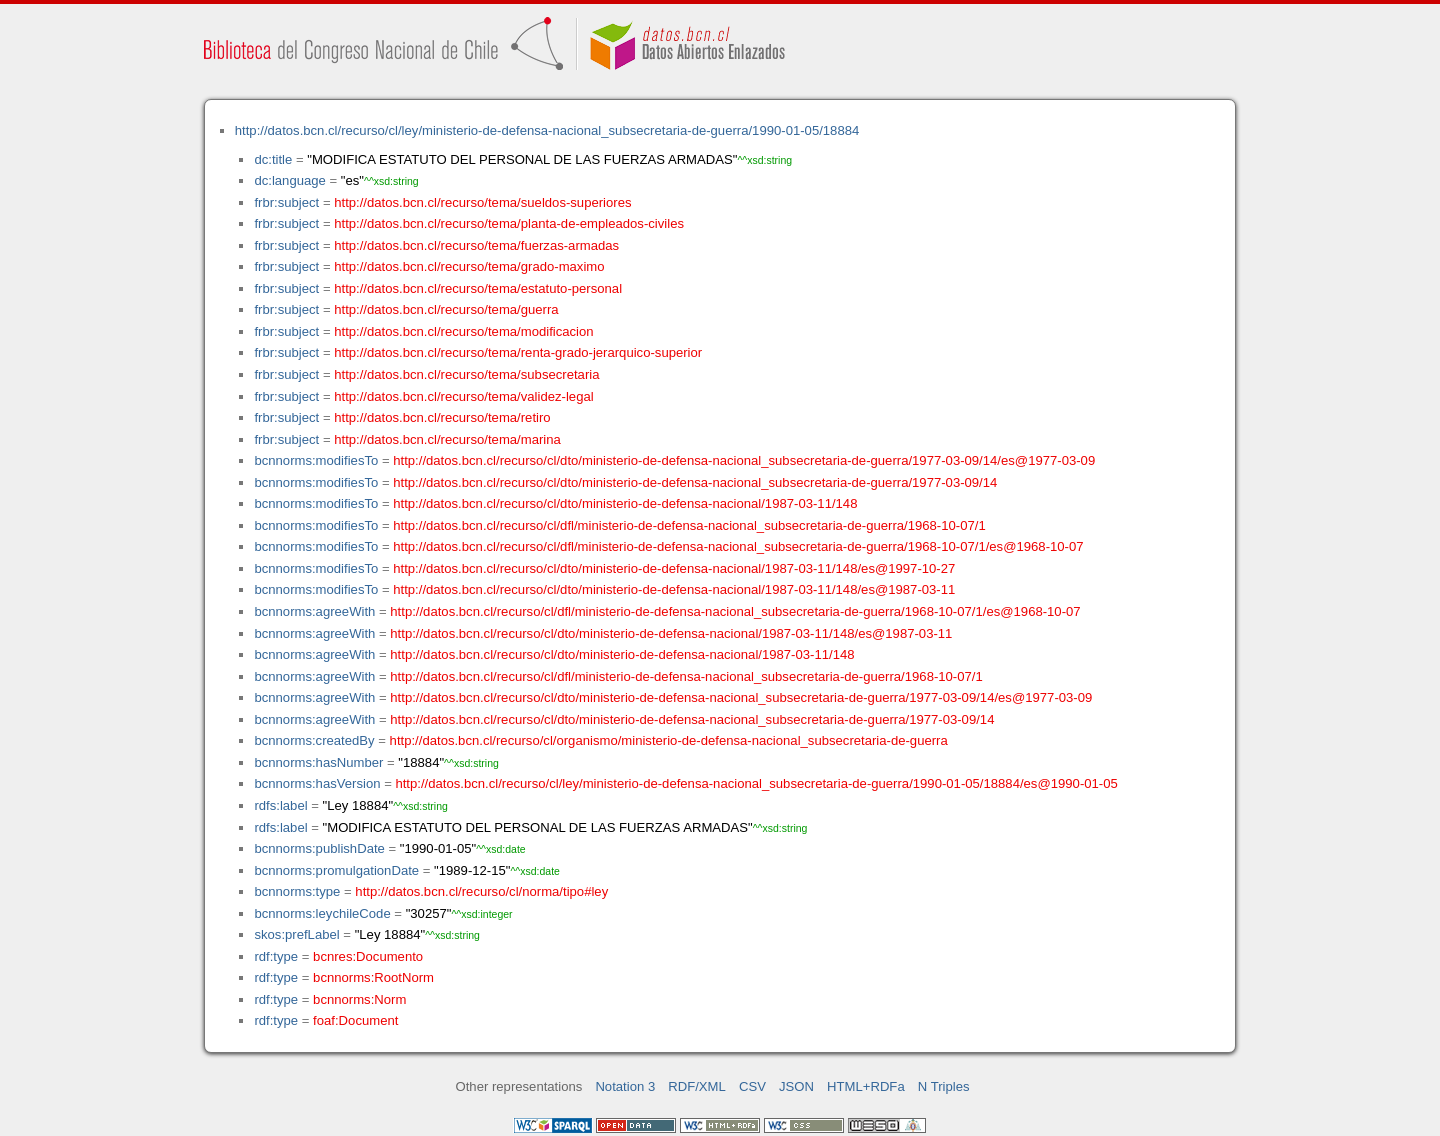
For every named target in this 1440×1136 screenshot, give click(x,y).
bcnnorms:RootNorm (373, 977)
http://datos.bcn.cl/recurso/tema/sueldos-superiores (482, 202)
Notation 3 (625, 1086)
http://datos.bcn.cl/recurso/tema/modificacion (463, 331)
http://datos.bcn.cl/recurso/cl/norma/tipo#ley (481, 891)
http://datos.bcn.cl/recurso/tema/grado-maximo (469, 266)
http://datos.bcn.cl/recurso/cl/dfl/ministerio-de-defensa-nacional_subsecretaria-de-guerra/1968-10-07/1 (689, 525)
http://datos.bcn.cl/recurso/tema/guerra (446, 309)
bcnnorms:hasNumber (318, 762)
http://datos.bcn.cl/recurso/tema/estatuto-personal (478, 288)
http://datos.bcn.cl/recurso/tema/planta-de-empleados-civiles (509, 223)
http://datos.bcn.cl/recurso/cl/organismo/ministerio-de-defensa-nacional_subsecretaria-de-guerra (669, 740)
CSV (752, 1086)
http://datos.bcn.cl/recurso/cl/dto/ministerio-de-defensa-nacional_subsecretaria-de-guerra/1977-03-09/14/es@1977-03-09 (744, 460)
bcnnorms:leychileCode (322, 913)
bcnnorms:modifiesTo (316, 460)
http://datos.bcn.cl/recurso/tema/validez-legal (463, 396)
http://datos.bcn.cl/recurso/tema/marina (447, 439)
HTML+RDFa (866, 1086)
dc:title (273, 159)
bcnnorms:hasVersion (317, 783)
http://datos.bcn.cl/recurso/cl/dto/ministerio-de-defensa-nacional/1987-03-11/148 (625, 503)
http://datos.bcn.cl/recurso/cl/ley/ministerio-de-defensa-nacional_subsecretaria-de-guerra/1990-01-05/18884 (547, 130)
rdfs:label (280, 805)
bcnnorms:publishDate (319, 848)
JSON (796, 1086)
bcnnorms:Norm (359, 999)
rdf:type (276, 956)
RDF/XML (697, 1086)
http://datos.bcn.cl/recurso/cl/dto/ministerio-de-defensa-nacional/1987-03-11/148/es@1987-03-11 (674, 589)
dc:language (289, 180)
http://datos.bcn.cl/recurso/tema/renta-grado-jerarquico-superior (518, 352)
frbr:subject (286, 202)
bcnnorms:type (297, 891)
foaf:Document (355, 1020)
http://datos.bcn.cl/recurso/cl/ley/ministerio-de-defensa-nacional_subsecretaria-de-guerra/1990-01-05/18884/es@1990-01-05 (756, 783)
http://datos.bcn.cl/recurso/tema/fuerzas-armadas (476, 245)
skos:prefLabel (296, 934)
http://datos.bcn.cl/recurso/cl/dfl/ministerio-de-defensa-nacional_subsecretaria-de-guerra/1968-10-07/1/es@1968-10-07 (738, 546)
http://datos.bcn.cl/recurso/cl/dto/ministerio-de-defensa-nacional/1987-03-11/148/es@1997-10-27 (674, 568)
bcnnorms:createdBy (314, 740)
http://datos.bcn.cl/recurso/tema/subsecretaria (466, 374)
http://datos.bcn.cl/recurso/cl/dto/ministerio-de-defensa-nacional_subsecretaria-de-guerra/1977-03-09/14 (695, 482)
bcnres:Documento (368, 956)
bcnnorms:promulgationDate (336, 870)
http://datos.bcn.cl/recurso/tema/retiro (442, 417)
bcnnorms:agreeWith (314, 611)
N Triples (944, 1086)
